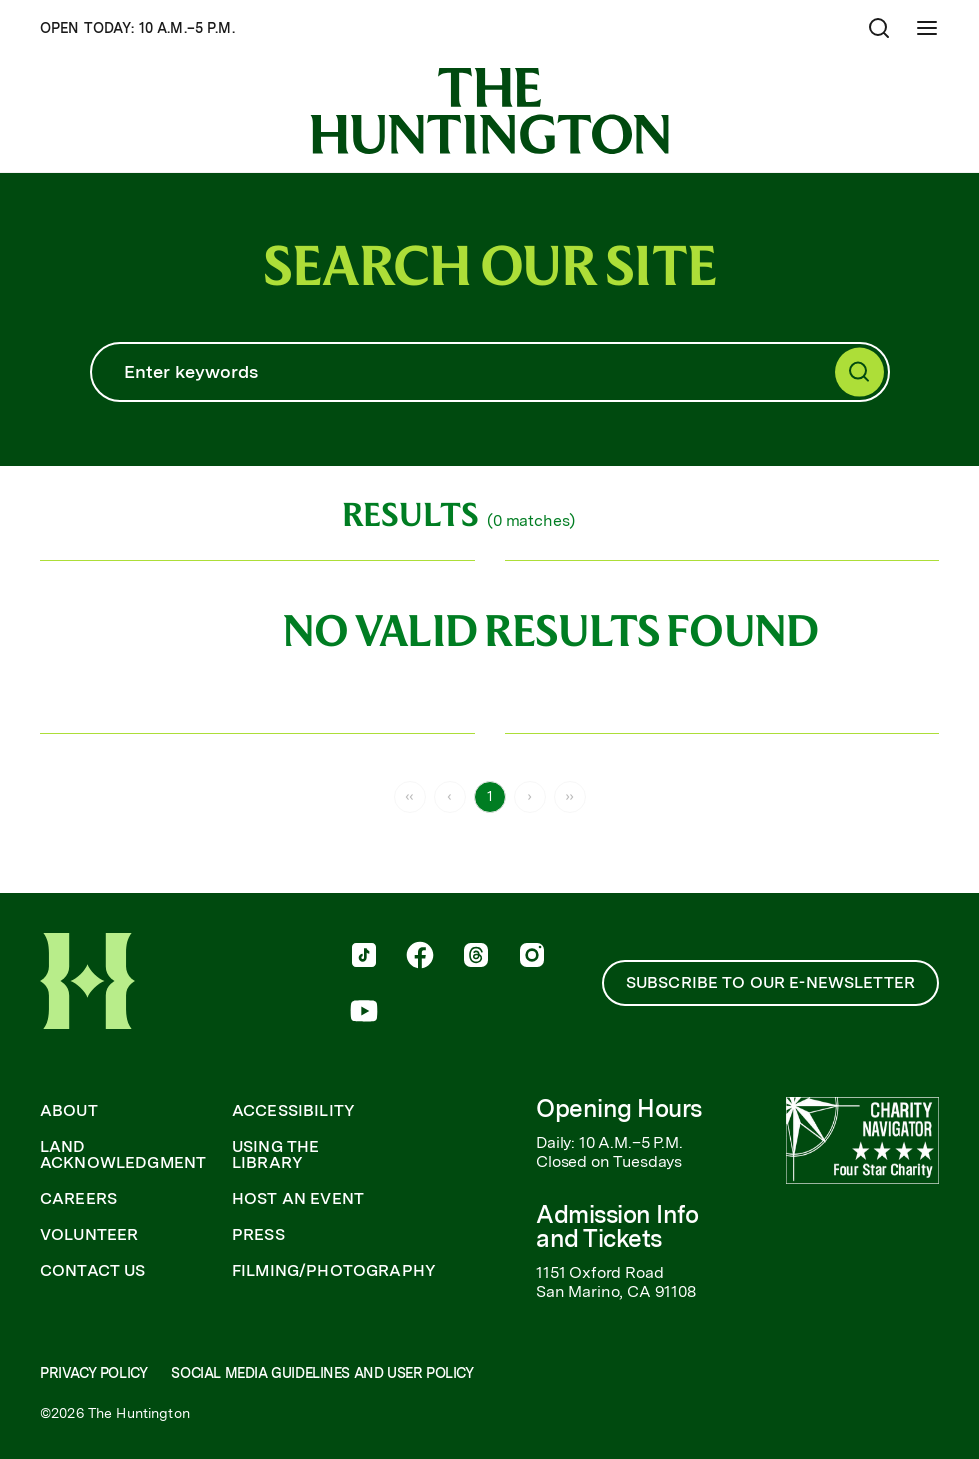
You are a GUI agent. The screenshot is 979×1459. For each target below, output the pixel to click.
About (69, 1111)
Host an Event (298, 1199)
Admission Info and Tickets (617, 1226)
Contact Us (93, 1271)
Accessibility (293, 1111)
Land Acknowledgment (123, 1155)
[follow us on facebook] (420, 957)
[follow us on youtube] (364, 1013)
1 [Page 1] (490, 796)
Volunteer (89, 1235)
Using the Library (275, 1155)
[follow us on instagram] (532, 957)
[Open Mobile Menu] (927, 28)
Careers (78, 1199)
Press (258, 1235)
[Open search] (879, 28)
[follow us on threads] (476, 957)
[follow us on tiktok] (364, 957)
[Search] (490, 372)
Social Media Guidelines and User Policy (322, 1373)
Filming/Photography (334, 1271)
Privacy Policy (93, 1373)
